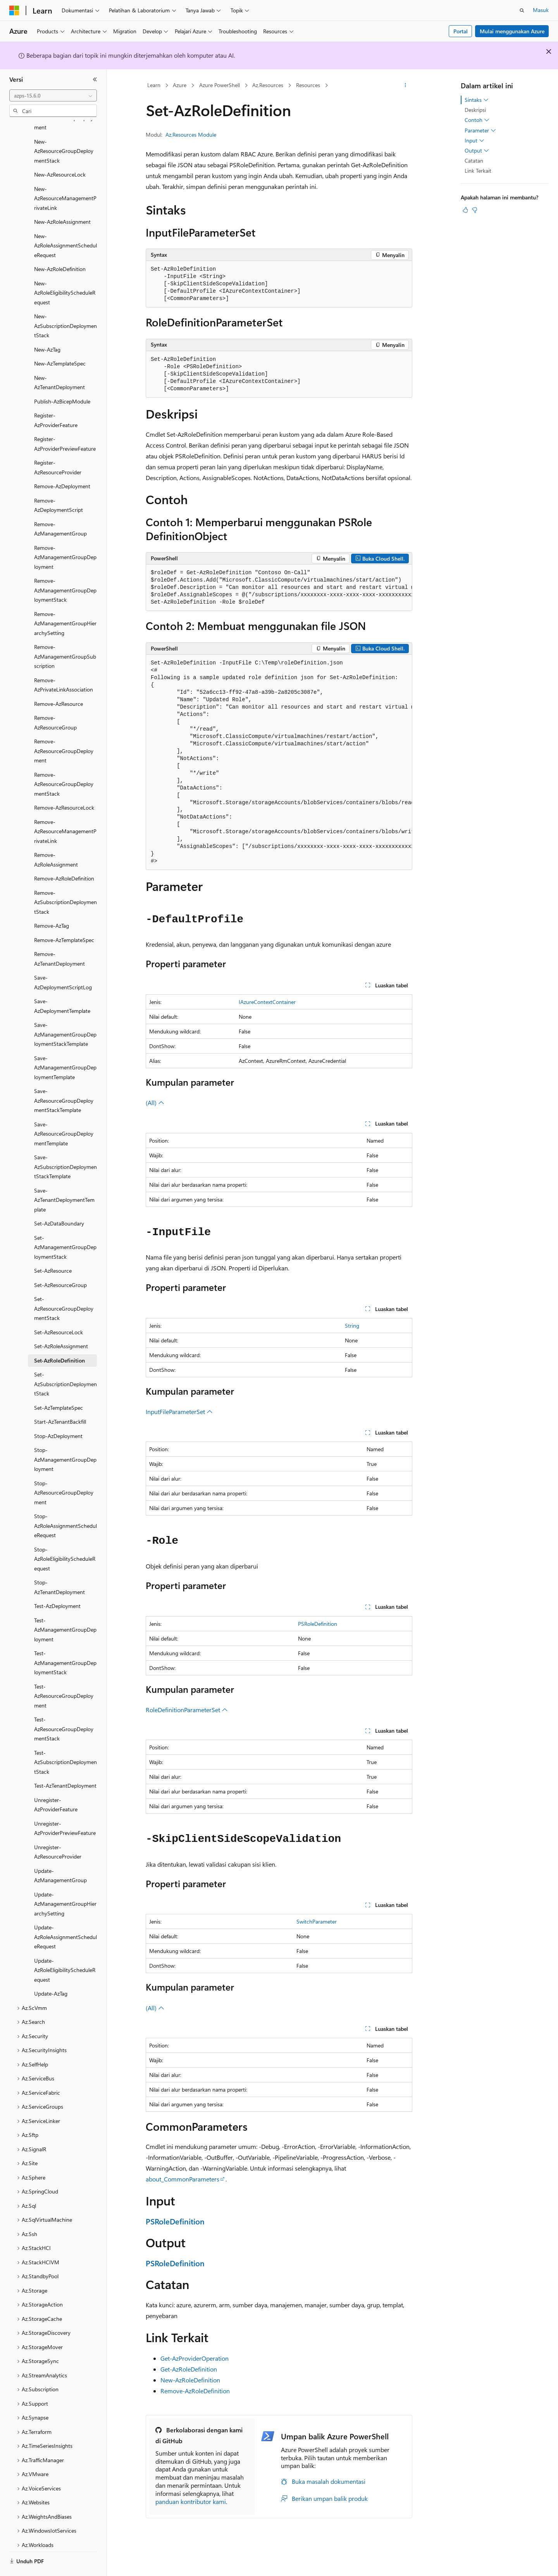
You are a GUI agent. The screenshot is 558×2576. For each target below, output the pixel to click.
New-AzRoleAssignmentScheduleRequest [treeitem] (65, 224)
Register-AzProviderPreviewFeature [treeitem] (65, 422)
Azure (179, 85)
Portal (460, 31)
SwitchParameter (316, 1921)
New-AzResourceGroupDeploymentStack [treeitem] (63, 130)
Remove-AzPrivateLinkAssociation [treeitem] (63, 663)
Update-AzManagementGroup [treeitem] (60, 1854)
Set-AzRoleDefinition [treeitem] (59, 1339)
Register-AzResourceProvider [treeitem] (57, 446)
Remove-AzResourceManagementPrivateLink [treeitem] (65, 810)
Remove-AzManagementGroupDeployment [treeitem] (65, 536)
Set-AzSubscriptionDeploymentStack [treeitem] (65, 1362)
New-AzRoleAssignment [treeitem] (62, 200)
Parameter (480, 130)
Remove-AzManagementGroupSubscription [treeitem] (65, 635)
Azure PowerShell (219, 85)
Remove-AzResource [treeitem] (58, 682)
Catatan (474, 160)
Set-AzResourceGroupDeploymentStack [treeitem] (63, 1287)
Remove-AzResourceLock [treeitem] (64, 786)
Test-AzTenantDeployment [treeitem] (65, 1764)
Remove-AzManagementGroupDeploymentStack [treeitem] (65, 569)
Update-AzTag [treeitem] (50, 1972)
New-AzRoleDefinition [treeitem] (60, 247)
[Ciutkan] (95, 79)
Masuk (541, 10)
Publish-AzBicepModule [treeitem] (62, 380)
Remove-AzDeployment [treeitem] (62, 465)
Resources (308, 85)
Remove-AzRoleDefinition (195, 2391)
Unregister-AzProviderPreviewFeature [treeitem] (65, 1807)
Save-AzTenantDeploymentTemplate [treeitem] (64, 1178)
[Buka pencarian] (522, 10)
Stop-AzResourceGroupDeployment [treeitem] (63, 1471)
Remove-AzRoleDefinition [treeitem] (64, 857)
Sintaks (477, 99)
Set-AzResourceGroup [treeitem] (60, 1263)
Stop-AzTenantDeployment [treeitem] (59, 1565)
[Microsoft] (14, 10)
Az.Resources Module (190, 134)
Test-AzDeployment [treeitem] (57, 1584)
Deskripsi (475, 109)
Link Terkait (478, 170)
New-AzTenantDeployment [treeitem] (59, 361)
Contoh (477, 120)
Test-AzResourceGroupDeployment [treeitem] (63, 1674)
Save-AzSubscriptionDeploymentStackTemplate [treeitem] (65, 1145)
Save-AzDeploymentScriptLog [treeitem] (63, 961)
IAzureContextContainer (267, 1002)
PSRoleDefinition (317, 1623)
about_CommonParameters (182, 2179)
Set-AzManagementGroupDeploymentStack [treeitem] (65, 1226)
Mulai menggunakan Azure (512, 31)
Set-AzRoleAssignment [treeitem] (61, 1324)
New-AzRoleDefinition (190, 2380)
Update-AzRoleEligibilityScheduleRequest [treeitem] (64, 1949)
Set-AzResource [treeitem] (53, 1249)
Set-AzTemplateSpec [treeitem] (58, 1386)
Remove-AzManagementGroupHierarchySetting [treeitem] (65, 602)
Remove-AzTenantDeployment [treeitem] (59, 937)
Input (474, 140)
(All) (155, 1102)
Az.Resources (267, 85)
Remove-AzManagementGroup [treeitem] (60, 507)
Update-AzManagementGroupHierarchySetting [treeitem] (65, 1882)
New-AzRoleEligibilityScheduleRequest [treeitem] (64, 271)
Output (477, 150)
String (352, 1325)
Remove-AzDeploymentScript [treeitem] (58, 484)
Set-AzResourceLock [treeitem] (58, 1311)
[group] (279, 588)
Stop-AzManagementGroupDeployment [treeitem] (65, 1438)
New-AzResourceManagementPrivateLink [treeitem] (65, 177)
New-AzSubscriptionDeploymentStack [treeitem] (65, 304)
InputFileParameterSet (179, 1411)
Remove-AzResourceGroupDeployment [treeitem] (63, 729)
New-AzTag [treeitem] (47, 328)
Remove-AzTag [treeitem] (51, 904)
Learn (153, 85)
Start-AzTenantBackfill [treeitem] (60, 1400)
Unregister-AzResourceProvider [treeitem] (57, 1830)
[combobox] (53, 95)
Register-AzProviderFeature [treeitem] (56, 398)
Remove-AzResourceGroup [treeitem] (55, 701)
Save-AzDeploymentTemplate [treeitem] (62, 984)
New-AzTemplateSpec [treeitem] (60, 342)
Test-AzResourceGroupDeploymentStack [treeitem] (63, 1707)
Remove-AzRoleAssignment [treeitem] (56, 838)
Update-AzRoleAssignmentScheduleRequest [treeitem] (65, 1915)
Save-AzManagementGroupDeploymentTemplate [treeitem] (65, 1046)
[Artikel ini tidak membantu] (474, 210)
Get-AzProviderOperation (194, 2358)
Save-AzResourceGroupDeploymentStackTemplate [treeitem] (63, 1079)
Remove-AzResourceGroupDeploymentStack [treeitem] (63, 763)
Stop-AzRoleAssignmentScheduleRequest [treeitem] (65, 1504)
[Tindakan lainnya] (405, 85)
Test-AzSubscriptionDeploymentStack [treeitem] (65, 1741)
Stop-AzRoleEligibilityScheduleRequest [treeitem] (64, 1537)
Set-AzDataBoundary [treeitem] (59, 1202)
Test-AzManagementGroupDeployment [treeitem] (65, 1608)
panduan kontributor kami (190, 2501)
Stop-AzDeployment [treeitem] (58, 1414)
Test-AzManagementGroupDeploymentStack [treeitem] (65, 1641)
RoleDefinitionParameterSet (187, 1710)
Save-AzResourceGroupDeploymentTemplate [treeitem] (63, 1112)
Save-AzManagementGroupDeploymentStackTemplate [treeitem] (65, 1013)
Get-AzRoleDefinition (188, 2369)
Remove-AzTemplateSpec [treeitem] (64, 918)
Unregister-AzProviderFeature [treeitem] (56, 1783)
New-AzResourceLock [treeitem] (60, 153)
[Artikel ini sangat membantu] (465, 210)
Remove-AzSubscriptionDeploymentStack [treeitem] (65, 881)
